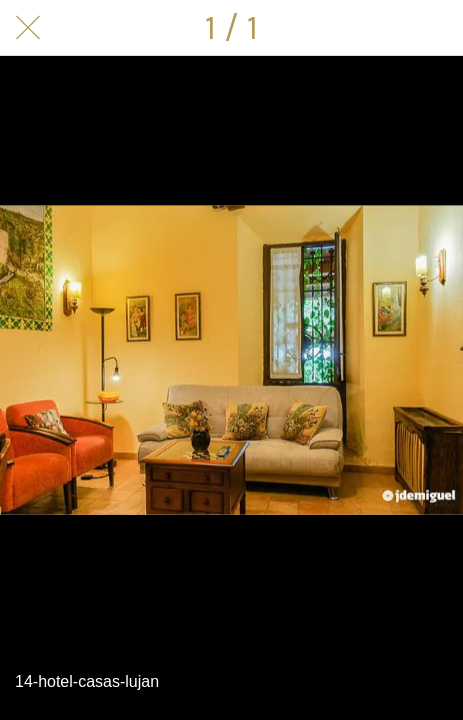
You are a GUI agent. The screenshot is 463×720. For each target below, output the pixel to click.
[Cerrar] (28, 28)
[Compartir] (435, 28)
